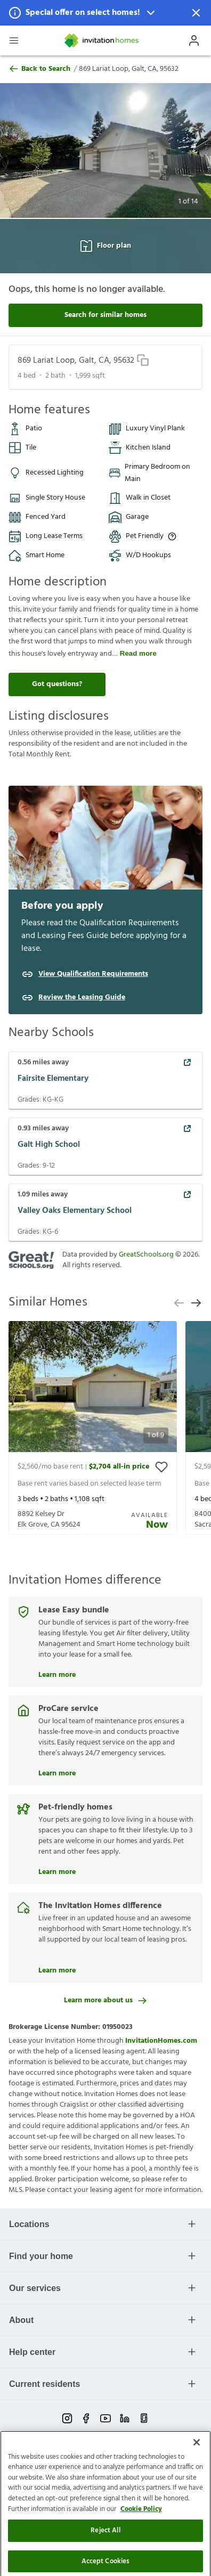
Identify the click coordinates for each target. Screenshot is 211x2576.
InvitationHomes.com (161, 2041)
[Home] (102, 40)
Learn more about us (106, 2000)
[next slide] (196, 1303)
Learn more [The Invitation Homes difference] (57, 1969)
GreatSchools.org (146, 1255)
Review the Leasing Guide (81, 997)
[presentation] (93, 1428)
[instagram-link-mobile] (67, 2418)
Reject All (105, 2561)
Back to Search (39, 69)
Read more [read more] (138, 653)
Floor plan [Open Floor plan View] (105, 246)
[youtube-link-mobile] (105, 2418)
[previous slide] (179, 1303)
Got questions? (57, 684)
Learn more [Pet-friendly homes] (57, 1871)
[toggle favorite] (161, 1467)
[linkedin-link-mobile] (124, 2418)
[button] (105, 13)
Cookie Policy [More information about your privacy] (141, 2540)
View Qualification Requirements (93, 974)
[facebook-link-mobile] (86, 2418)
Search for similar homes (105, 315)
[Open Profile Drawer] (194, 40)
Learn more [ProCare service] (57, 1772)
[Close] (196, 2473)
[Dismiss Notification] (196, 12)
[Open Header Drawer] (14, 40)
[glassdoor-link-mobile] (143, 2418)
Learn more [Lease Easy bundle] (57, 1673)
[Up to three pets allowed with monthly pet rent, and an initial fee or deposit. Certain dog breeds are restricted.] (172, 536)
